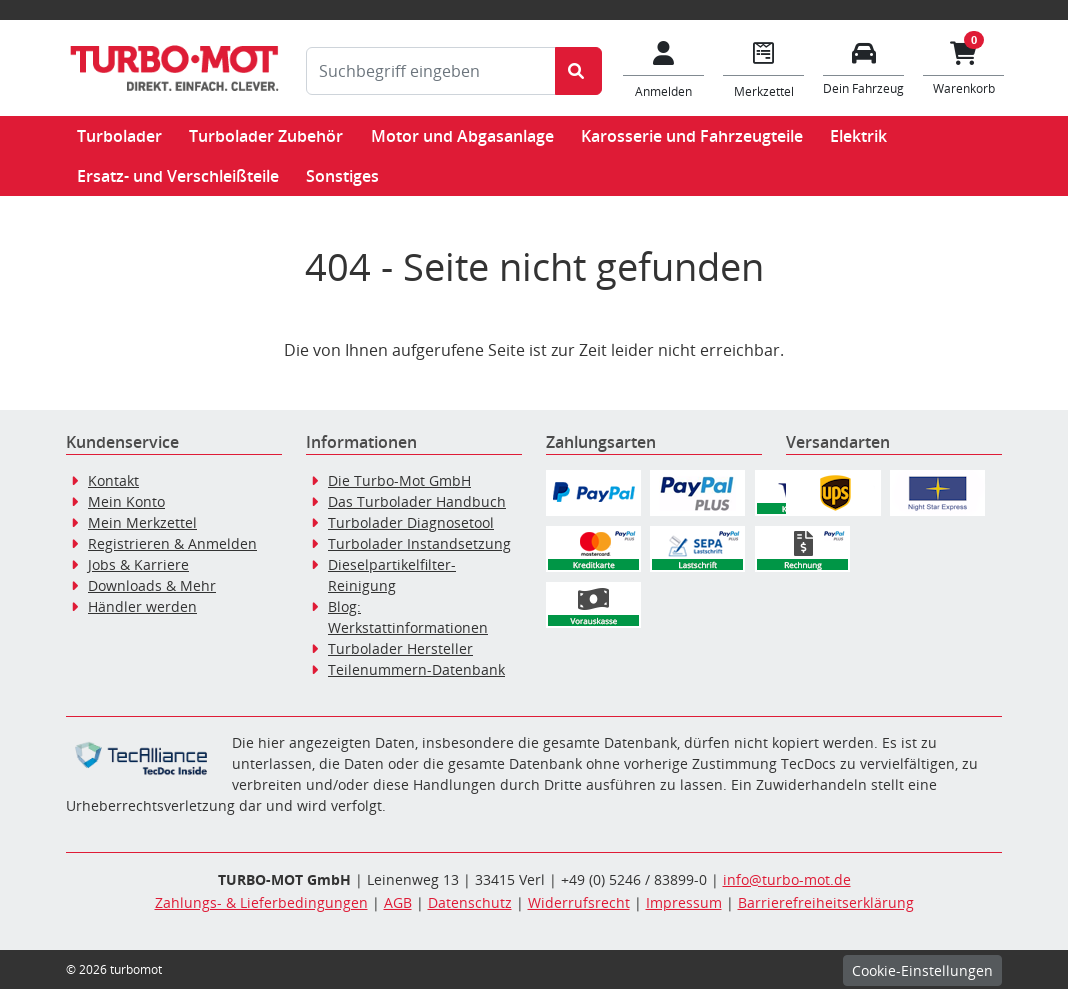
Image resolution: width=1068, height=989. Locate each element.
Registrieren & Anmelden (172, 543)
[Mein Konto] (664, 68)
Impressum (684, 902)
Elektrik (858, 136)
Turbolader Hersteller (400, 648)
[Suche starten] (578, 71)
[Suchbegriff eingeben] (431, 71)
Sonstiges (342, 176)
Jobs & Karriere (138, 564)
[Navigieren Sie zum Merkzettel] (764, 68)
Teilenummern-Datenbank (416, 669)
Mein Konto (126, 501)
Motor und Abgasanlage (462, 136)
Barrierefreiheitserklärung (826, 902)
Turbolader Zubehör (266, 136)
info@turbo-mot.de (787, 879)
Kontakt (113, 480)
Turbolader (119, 136)
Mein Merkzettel (142, 522)
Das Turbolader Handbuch (417, 501)
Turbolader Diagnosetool (411, 522)
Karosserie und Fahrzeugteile (692, 136)
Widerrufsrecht (579, 902)
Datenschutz (470, 902)
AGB (398, 902)
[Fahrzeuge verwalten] (864, 66)
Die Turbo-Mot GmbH (399, 480)
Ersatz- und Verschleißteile (178, 176)
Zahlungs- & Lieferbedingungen (261, 902)
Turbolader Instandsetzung (419, 543)
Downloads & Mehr (152, 585)
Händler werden (142, 606)
